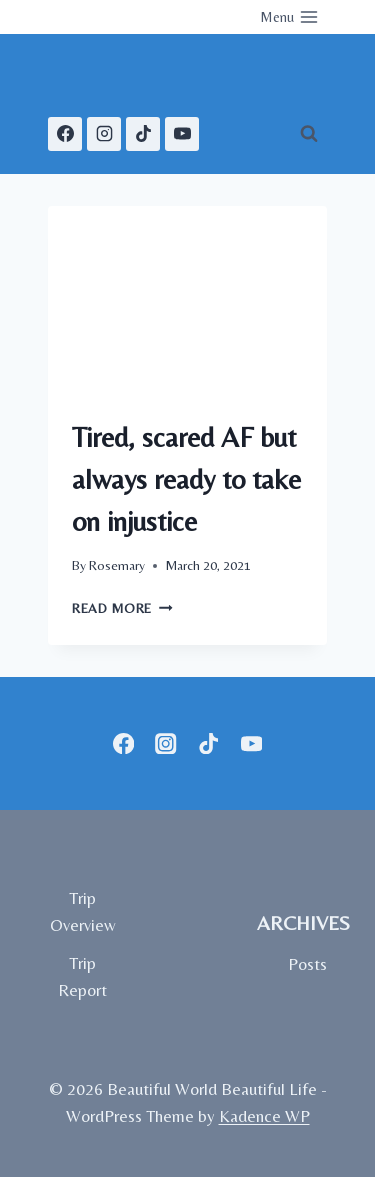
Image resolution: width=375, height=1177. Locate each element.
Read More (122, 608)
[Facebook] (65, 134)
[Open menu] (289, 17)
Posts (307, 964)
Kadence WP (264, 1116)
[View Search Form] (309, 134)
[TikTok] (143, 134)
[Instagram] (104, 134)
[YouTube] (182, 134)
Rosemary (117, 565)
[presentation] (187, 299)
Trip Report (82, 976)
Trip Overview (83, 911)
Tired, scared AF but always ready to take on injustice (186, 479)
